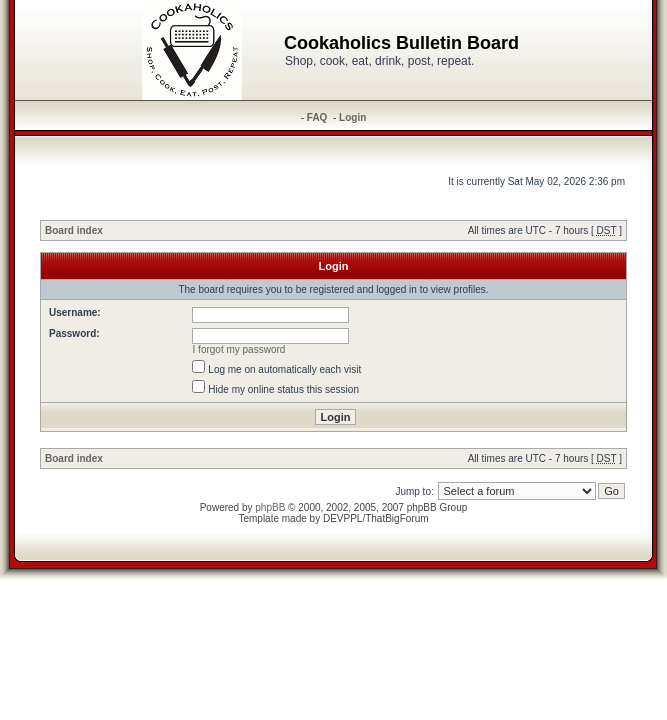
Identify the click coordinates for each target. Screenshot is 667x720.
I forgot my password (239, 349)
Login (352, 117)
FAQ (317, 117)
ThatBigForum (396, 518)
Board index (74, 230)
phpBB (270, 507)
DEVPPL (342, 518)
